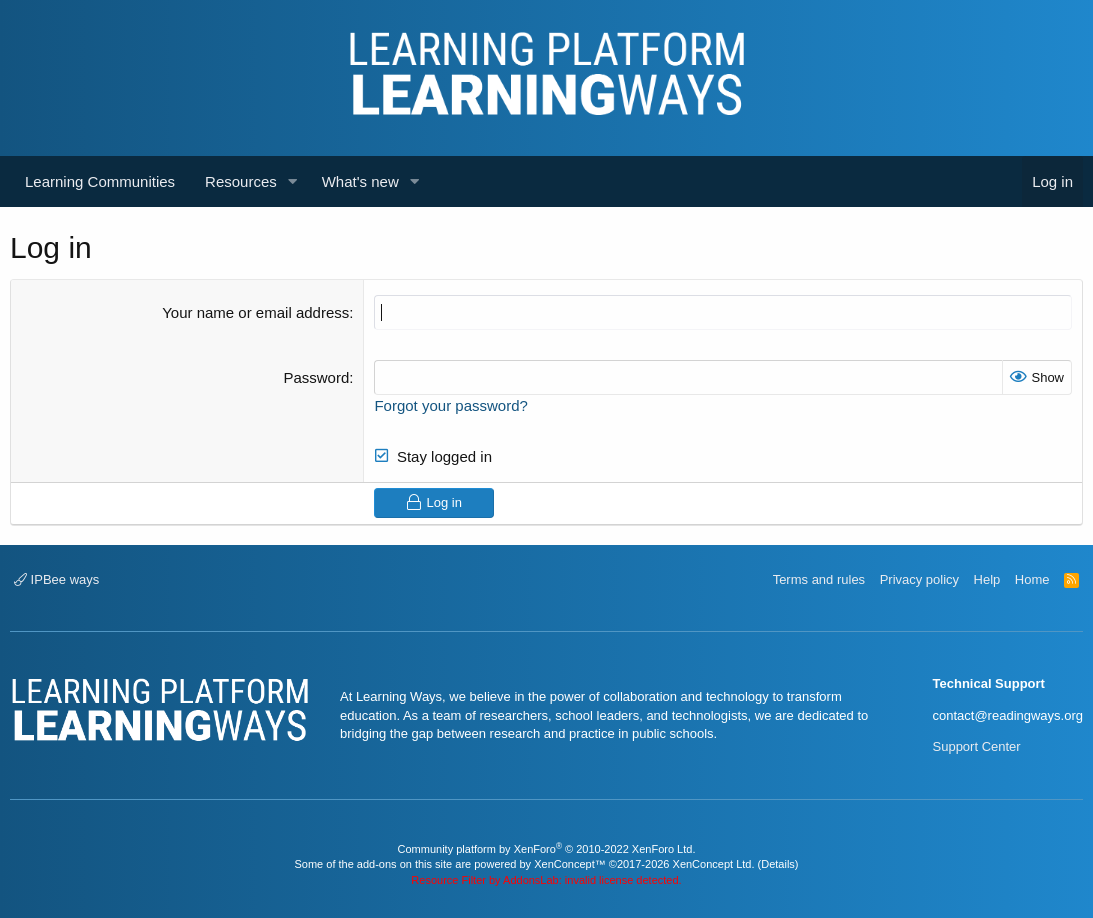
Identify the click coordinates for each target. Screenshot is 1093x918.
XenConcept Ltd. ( (717, 864)
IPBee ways (56, 579)
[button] (293, 181)
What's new (360, 181)
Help (987, 579)
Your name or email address (255, 312)
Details (778, 864)
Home (1032, 579)
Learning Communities (100, 181)
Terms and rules (819, 579)
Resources (241, 181)
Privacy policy (919, 579)
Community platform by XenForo (547, 849)
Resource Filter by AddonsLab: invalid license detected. (546, 880)
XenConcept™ (570, 864)
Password (316, 377)
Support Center (977, 746)
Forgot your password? (450, 405)
